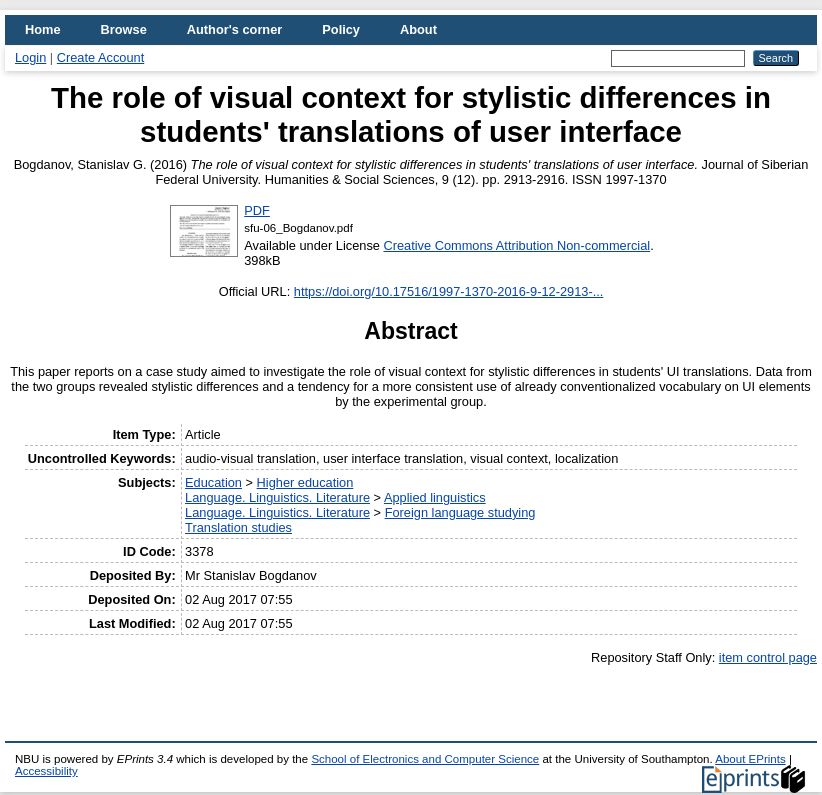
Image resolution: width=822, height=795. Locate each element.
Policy (341, 29)
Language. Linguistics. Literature (277, 497)
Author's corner (234, 29)
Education (213, 482)
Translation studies (238, 527)
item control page (768, 657)
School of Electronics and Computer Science (425, 759)
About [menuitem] (418, 29)
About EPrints (750, 759)
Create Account (101, 57)
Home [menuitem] (43, 29)
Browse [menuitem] (124, 29)
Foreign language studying (460, 512)
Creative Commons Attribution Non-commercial (516, 245)
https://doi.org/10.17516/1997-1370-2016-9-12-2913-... (448, 291)
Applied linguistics (435, 497)
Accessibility (46, 771)
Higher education (305, 482)
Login (30, 57)
